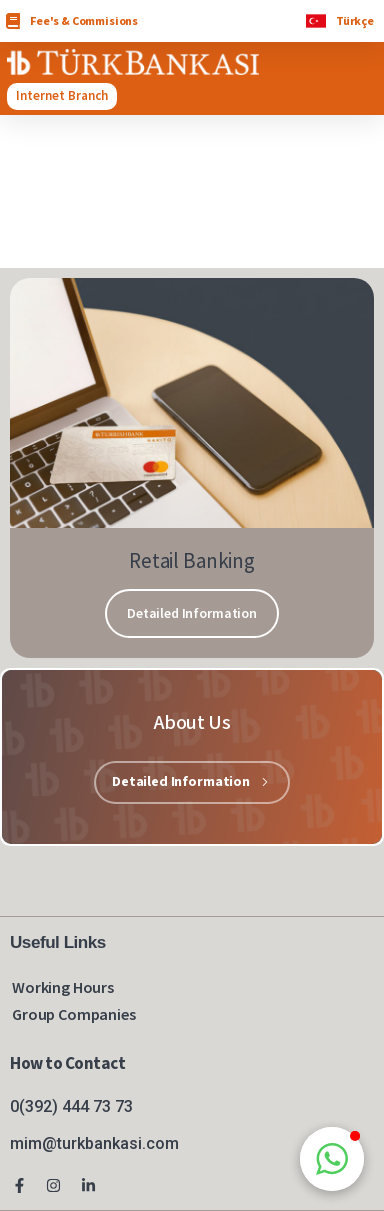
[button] (332, 1159)
